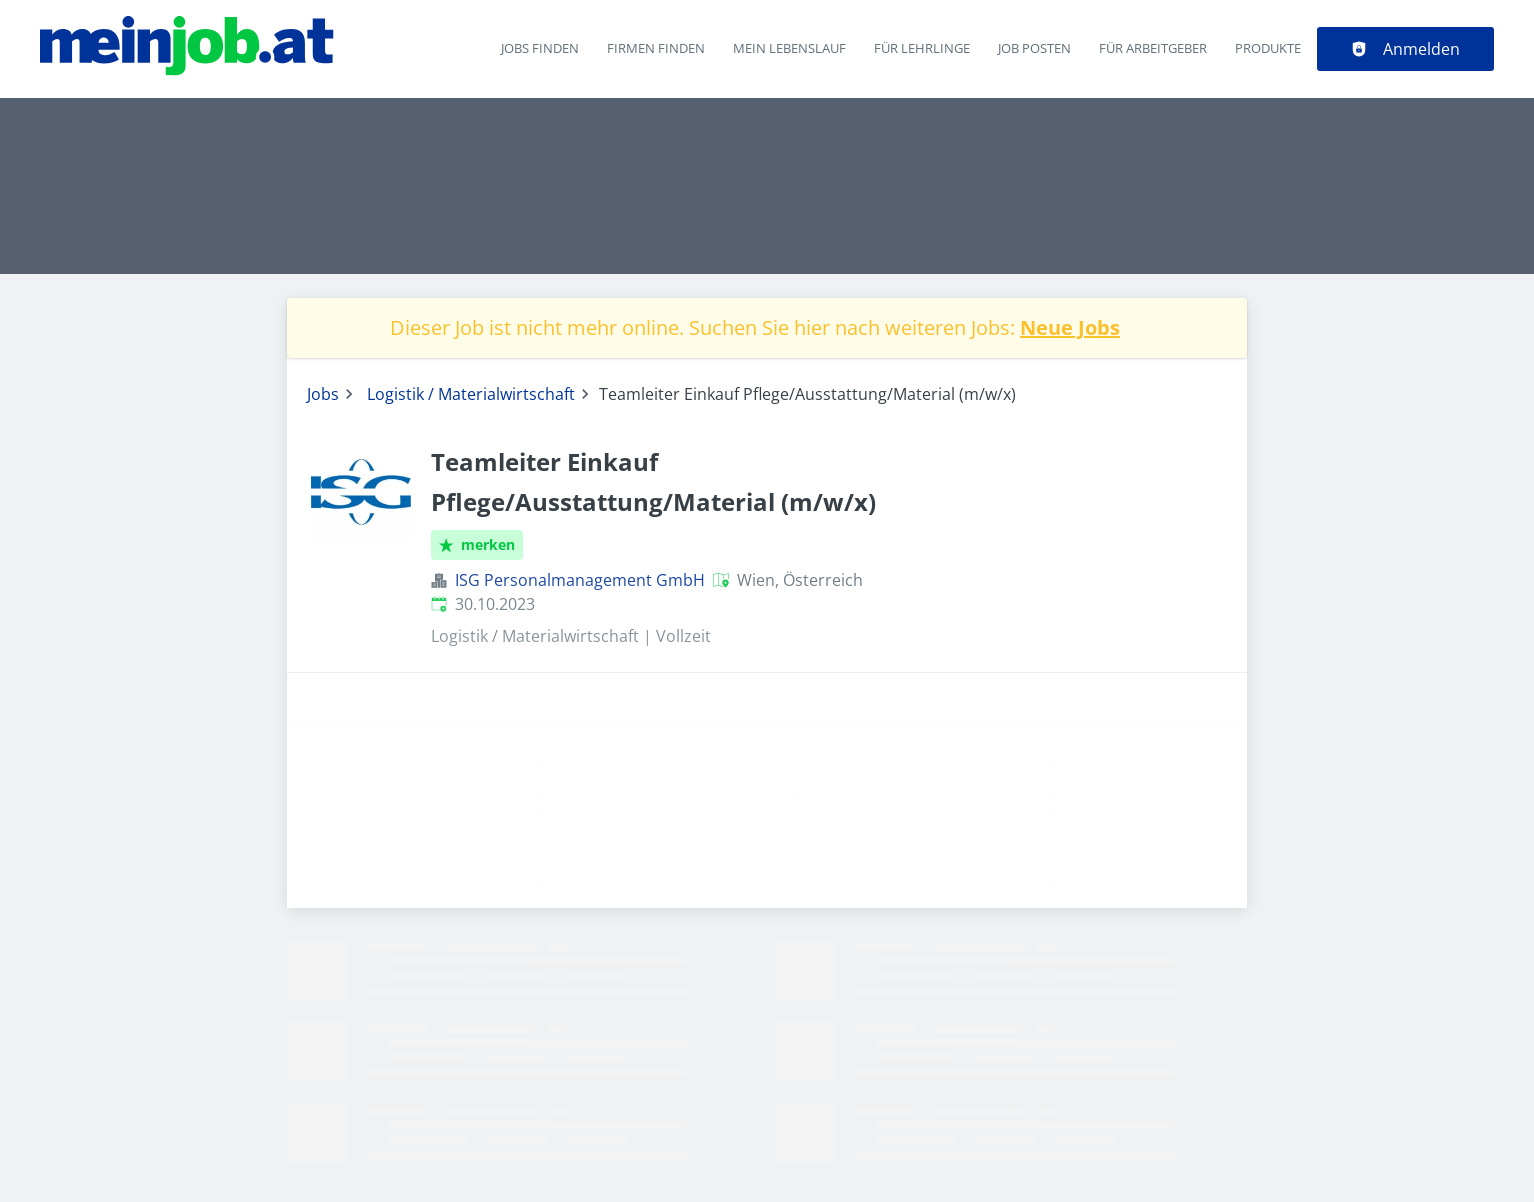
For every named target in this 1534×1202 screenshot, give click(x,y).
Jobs (323, 394)
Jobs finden (540, 48)
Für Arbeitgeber (1153, 48)
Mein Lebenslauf (789, 48)
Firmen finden (656, 48)
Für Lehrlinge (922, 48)
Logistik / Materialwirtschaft (471, 394)
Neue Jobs (1070, 327)
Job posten (1034, 48)
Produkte (1268, 48)
